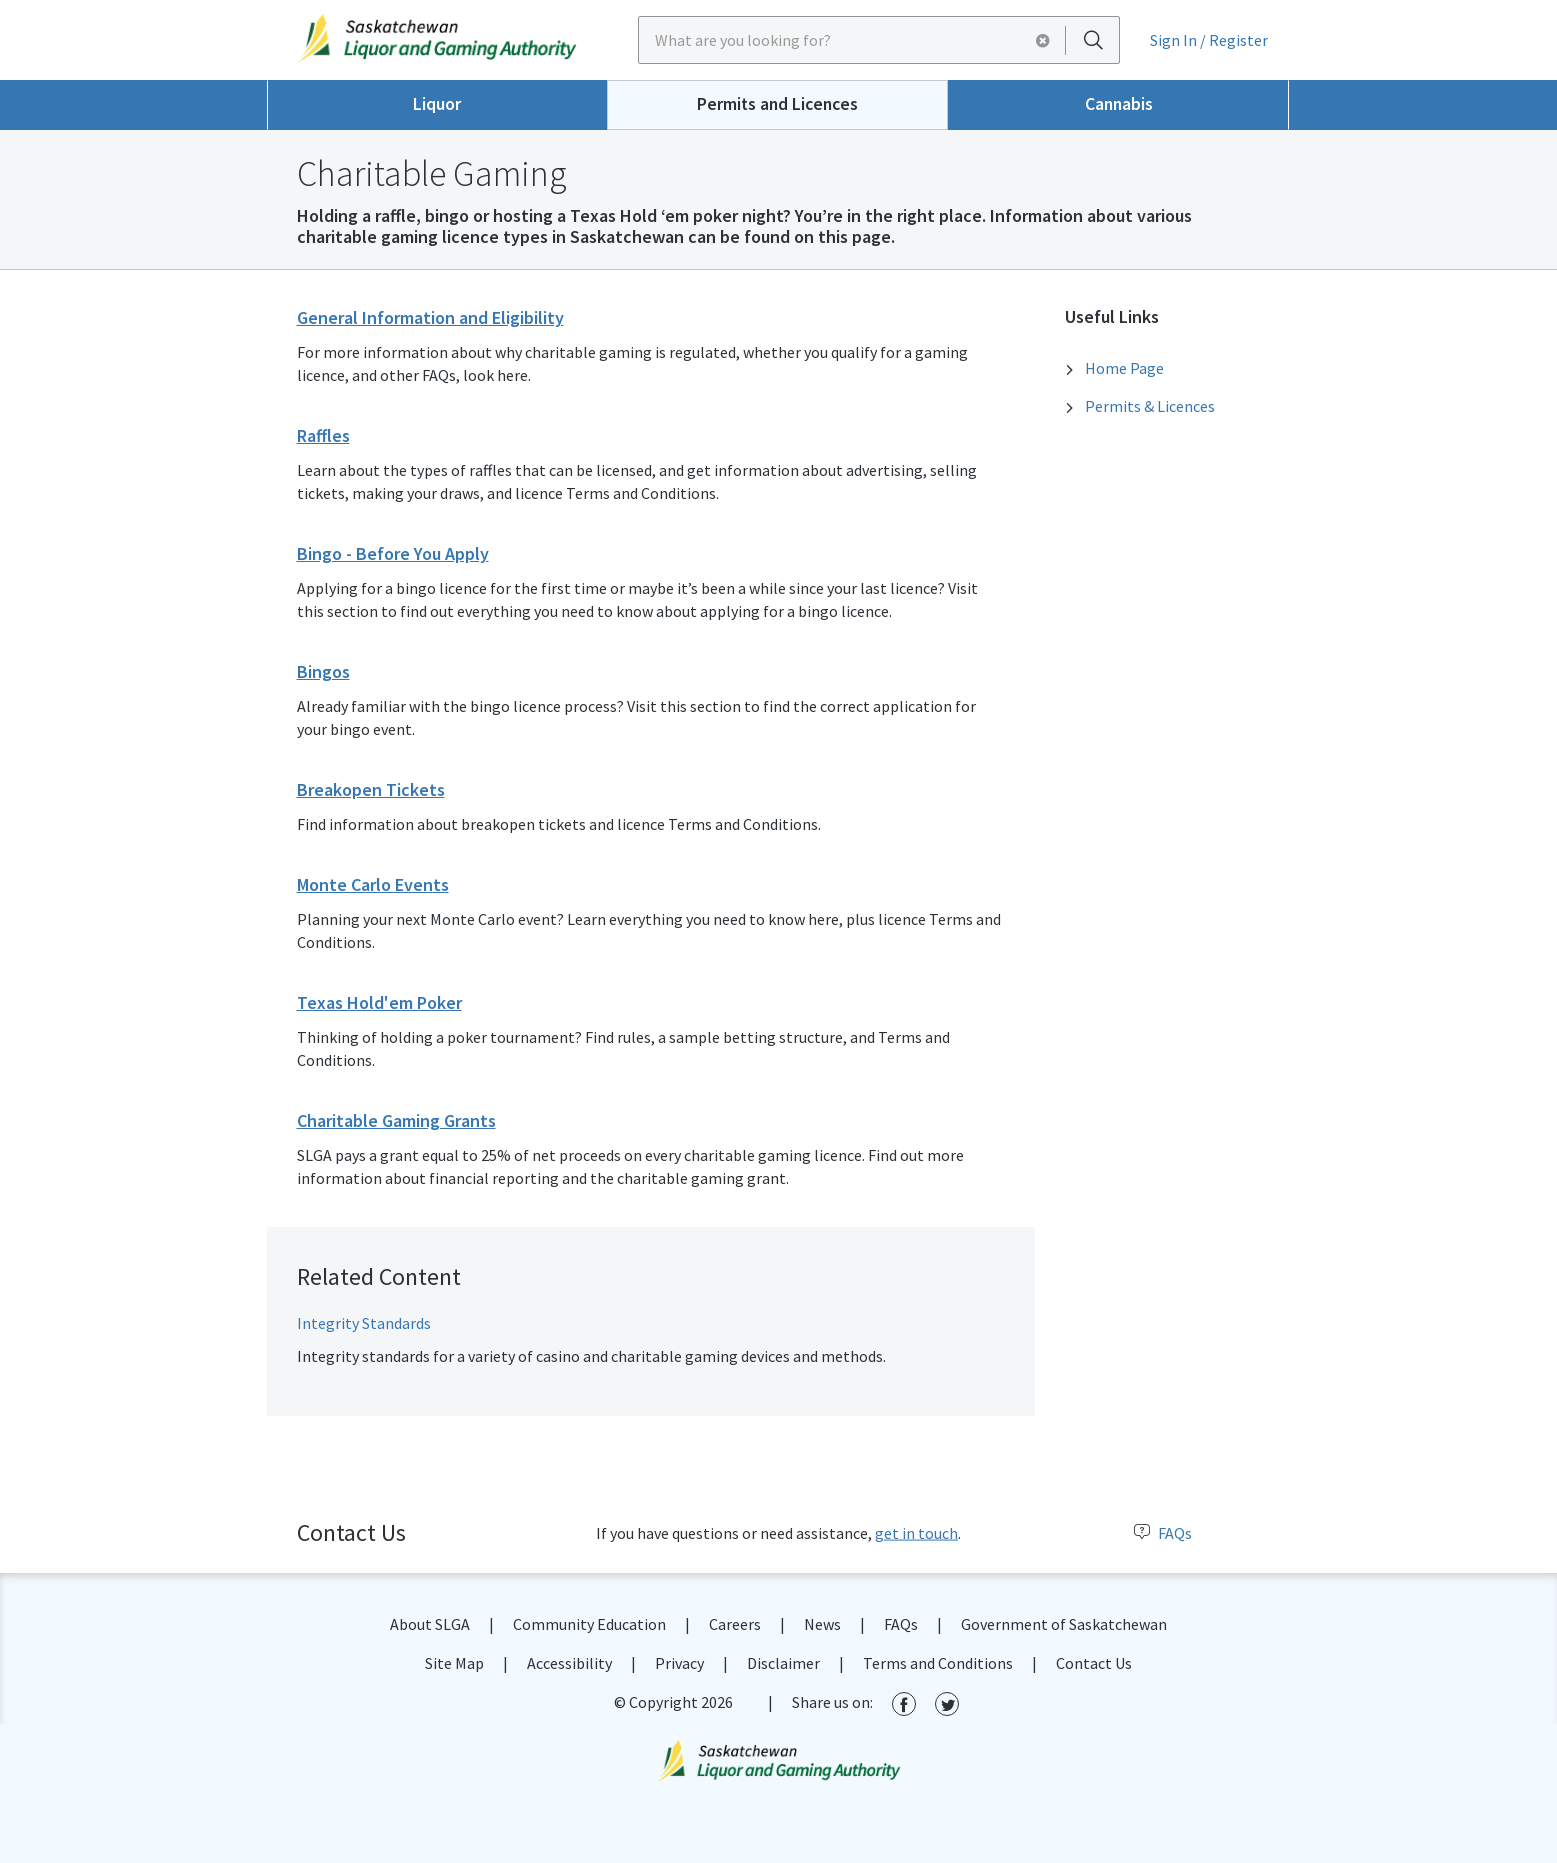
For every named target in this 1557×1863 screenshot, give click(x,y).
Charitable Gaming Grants (396, 1120)
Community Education (589, 1624)
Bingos (323, 671)
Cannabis (1119, 104)
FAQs (1163, 1533)
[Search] (1093, 39)
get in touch (916, 1533)
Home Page (1124, 368)
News (822, 1624)
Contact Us (1094, 1663)
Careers (735, 1624)
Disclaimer (783, 1663)
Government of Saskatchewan (1064, 1624)
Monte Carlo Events (373, 884)
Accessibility (569, 1663)
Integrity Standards (364, 1323)
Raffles (323, 435)
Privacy (679, 1663)
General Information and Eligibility (430, 317)
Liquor (437, 104)
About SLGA (430, 1624)
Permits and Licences (777, 104)
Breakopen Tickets (371, 789)
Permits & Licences (1150, 406)
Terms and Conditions (938, 1663)
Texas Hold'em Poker (379, 1002)
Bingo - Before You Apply (393, 553)
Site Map (454, 1663)
